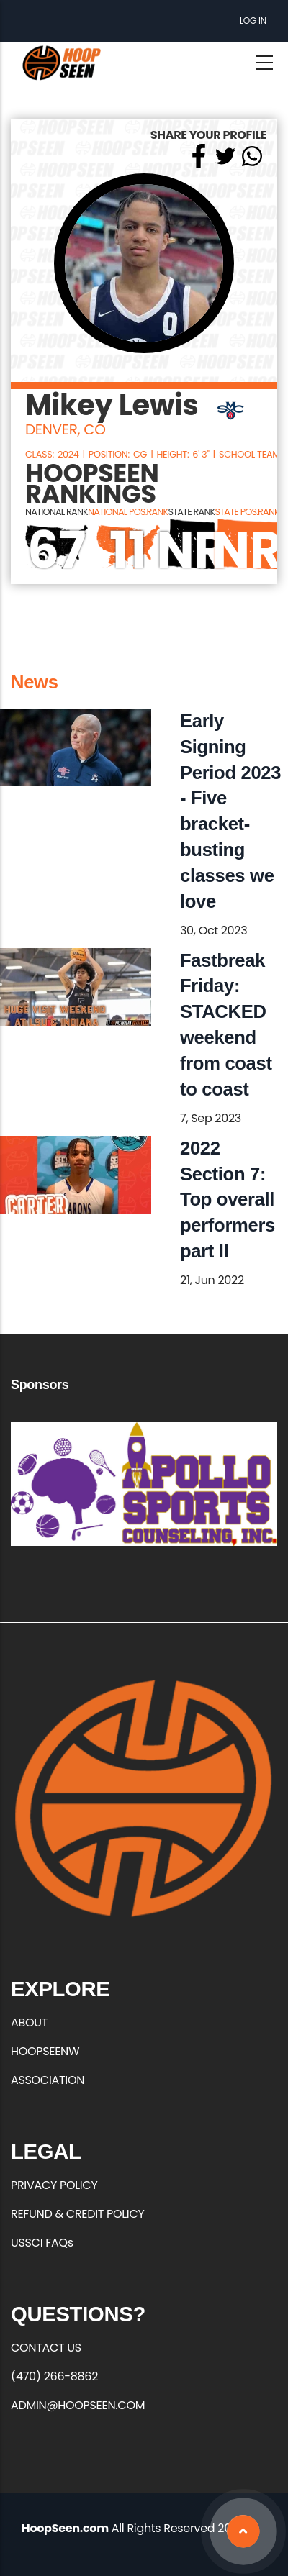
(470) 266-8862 (54, 2376)
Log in (253, 20)
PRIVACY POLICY (54, 2185)
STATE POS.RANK (247, 512)
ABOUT (29, 2022)
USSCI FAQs (42, 2242)
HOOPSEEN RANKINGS (92, 484)
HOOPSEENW (45, 2051)
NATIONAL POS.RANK (128, 512)
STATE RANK (191, 512)
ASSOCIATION (47, 2080)
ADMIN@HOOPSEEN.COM (78, 2405)
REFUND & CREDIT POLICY (78, 2214)
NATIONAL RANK (56, 512)
